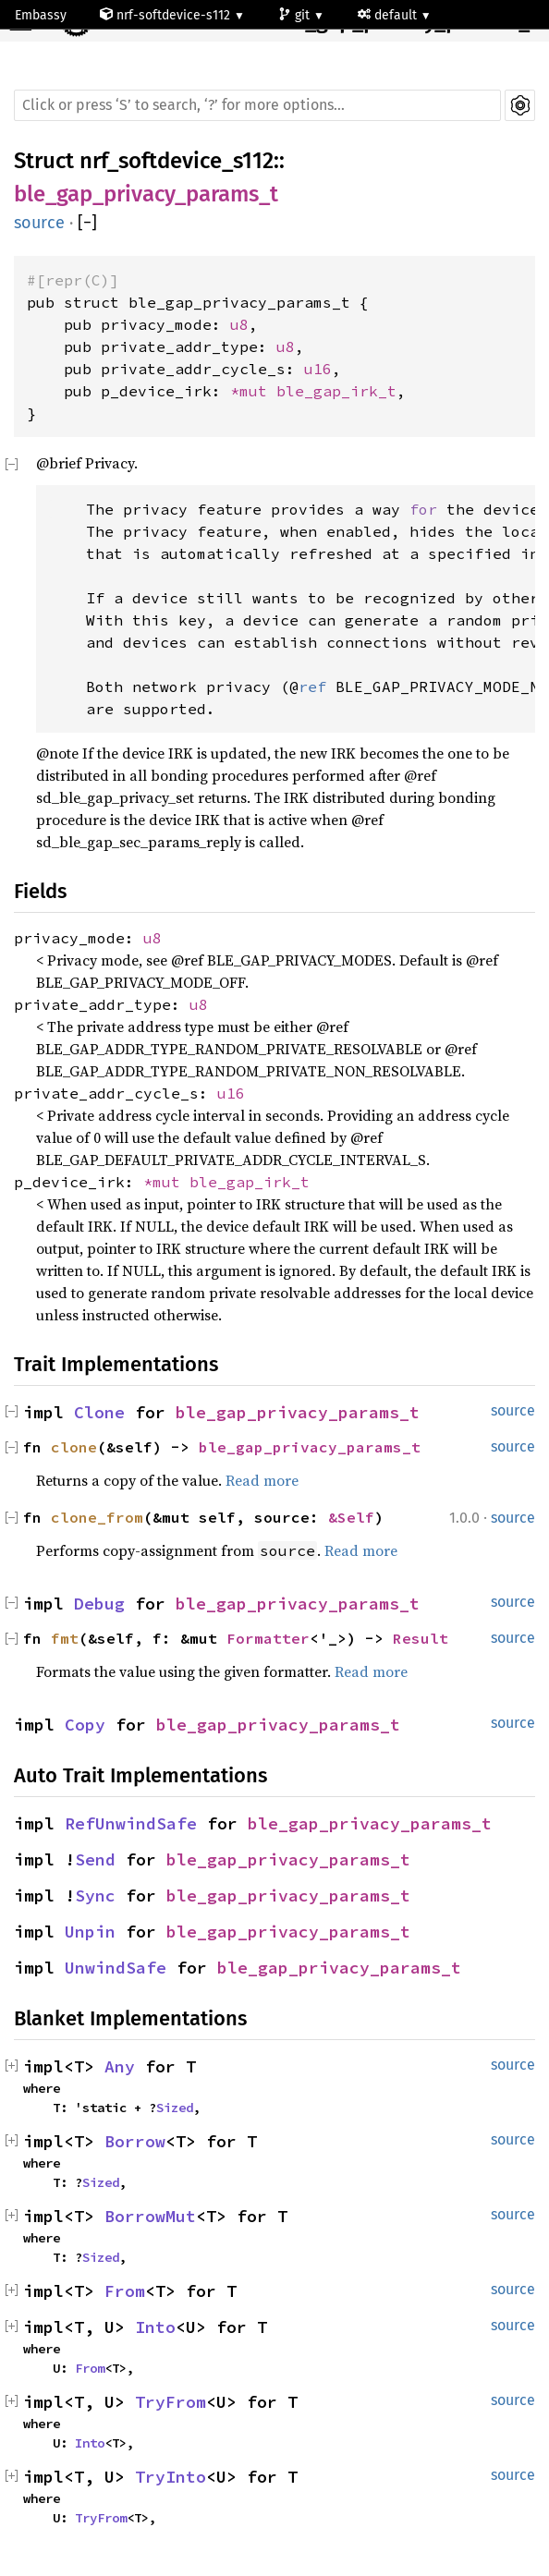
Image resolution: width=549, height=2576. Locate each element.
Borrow (134, 2141)
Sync (95, 1895)
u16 (318, 368)
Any (119, 2066)
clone (74, 1447)
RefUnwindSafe (131, 1823)
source (39, 223)
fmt (65, 1638)
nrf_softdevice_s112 (176, 161)
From (124, 2291)
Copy (85, 1724)
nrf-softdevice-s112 (167, 15)
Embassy (41, 15)
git (295, 15)
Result (420, 1638)
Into (155, 2327)
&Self (351, 1517)
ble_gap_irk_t (336, 391)
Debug (99, 1603)
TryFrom (170, 2401)
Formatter (268, 1638)
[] (87, 223)
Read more (262, 1480)
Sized (174, 2107)
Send (95, 1859)
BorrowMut (150, 2216)
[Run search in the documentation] (257, 105)
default (389, 15)
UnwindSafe (115, 1967)
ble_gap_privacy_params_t (146, 194)
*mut (253, 391)
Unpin (90, 1931)
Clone (99, 1412)
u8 (239, 324)
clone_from (97, 1517)
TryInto (170, 2476)
